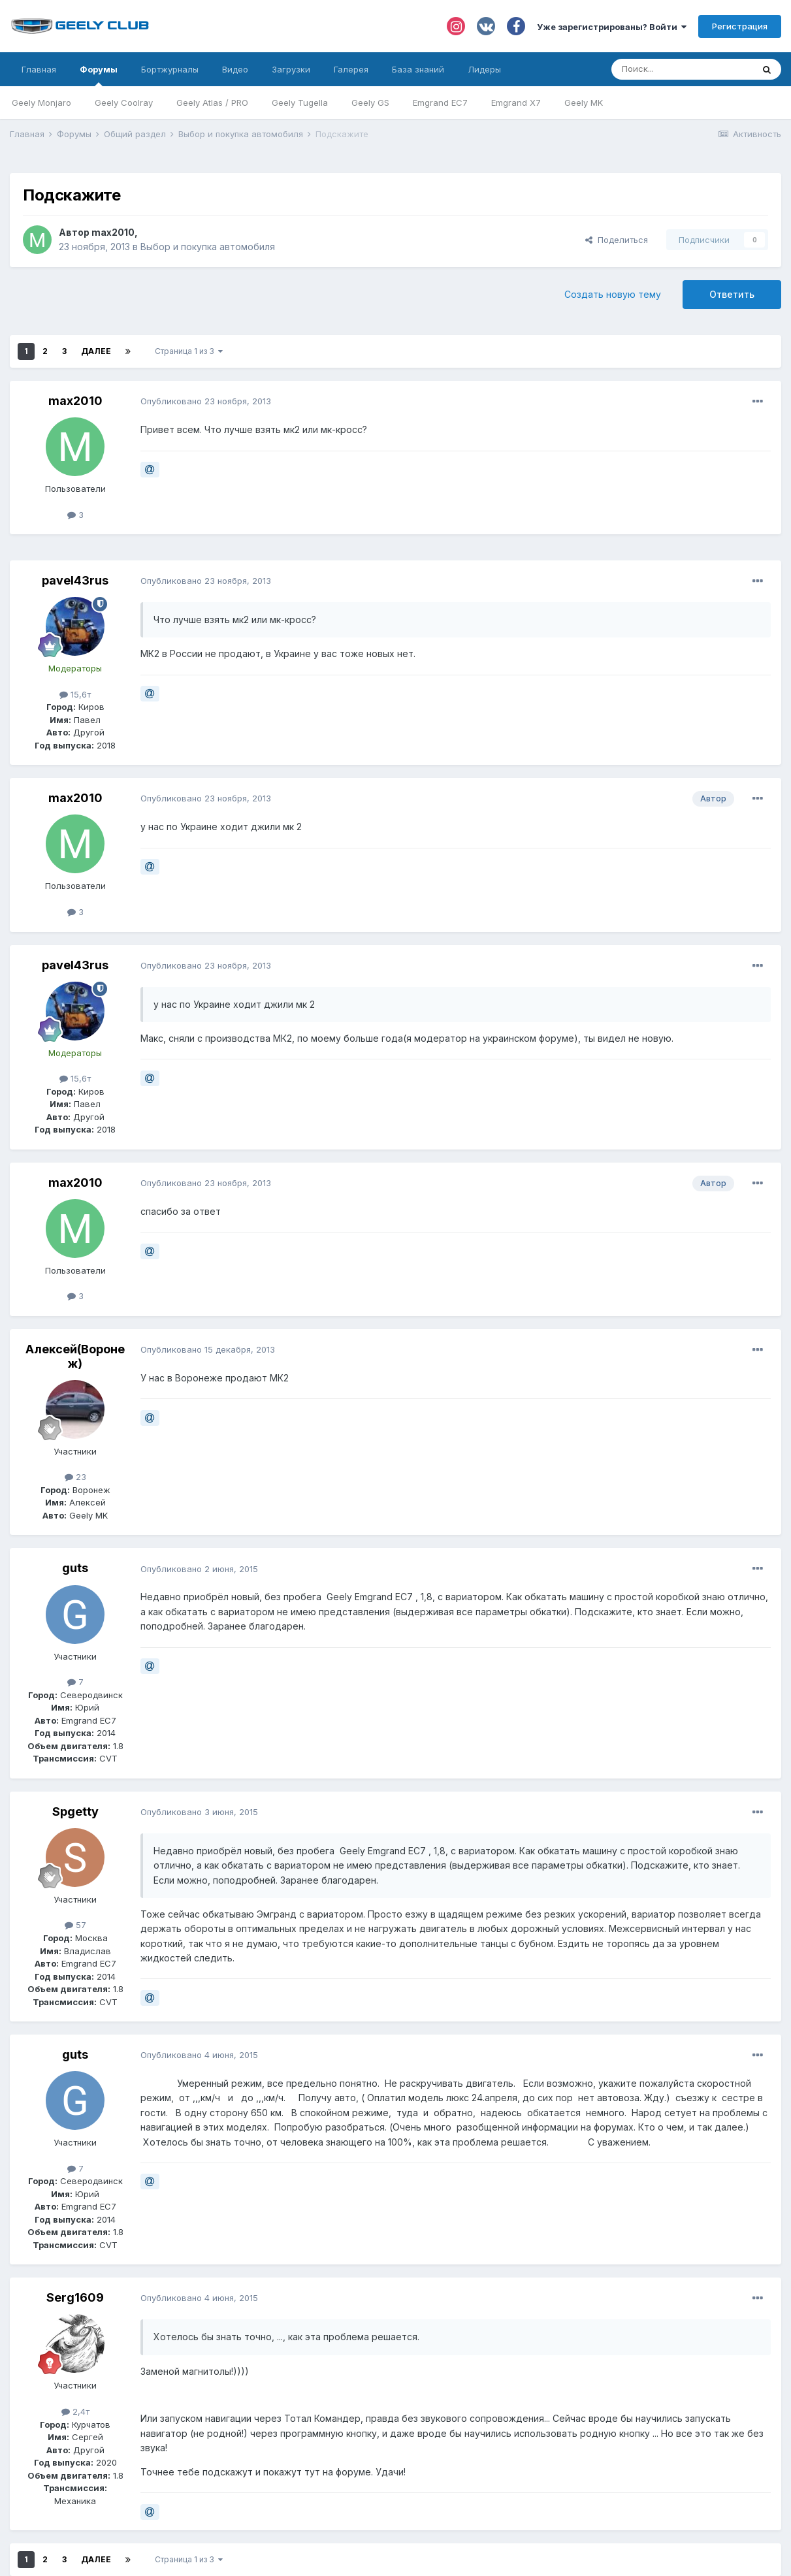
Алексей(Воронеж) (75, 1356)
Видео (235, 69)
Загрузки (291, 69)
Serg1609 (75, 2297)
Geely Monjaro (41, 102)
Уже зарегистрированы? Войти (611, 27)
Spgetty (75, 1811)
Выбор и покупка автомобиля (207, 246)
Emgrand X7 (516, 102)
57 (75, 1925)
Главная (39, 69)
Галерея (351, 69)
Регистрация (739, 26)
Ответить (731, 294)
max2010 (113, 232)
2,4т (75, 2411)
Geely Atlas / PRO (212, 102)
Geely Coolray (124, 102)
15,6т (75, 694)
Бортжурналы (170, 69)
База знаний (418, 69)
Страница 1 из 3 (189, 351)
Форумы (99, 75)
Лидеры (484, 69)
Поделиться (616, 239)
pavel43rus (75, 580)
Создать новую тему (612, 294)
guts (75, 1568)
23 (75, 1477)
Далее (96, 351)
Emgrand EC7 (440, 102)
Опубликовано (205, 401)
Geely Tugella (300, 102)
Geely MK (583, 102)
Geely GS (370, 102)
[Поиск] (681, 69)
